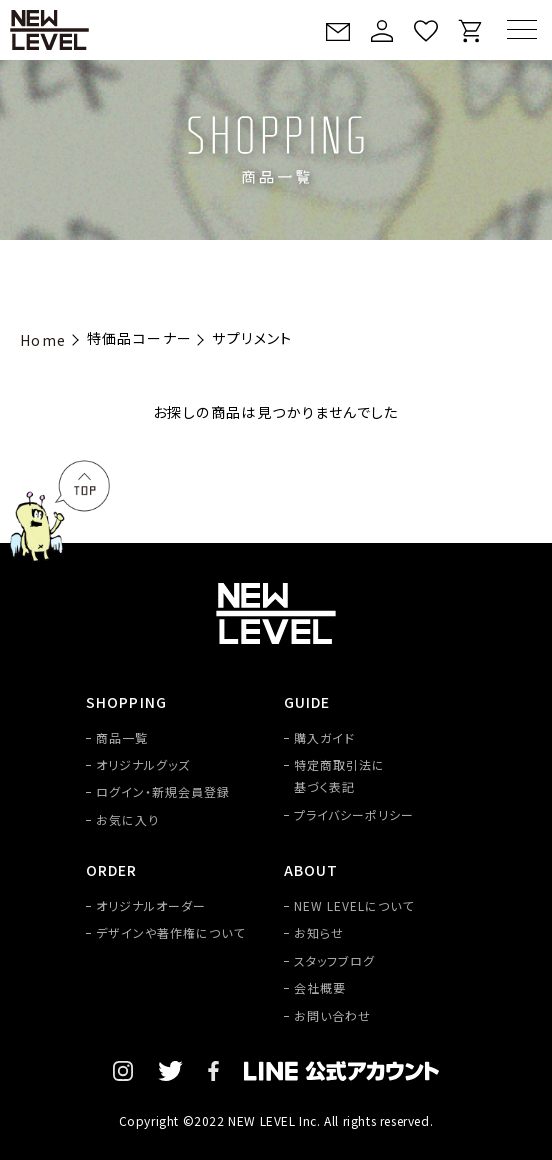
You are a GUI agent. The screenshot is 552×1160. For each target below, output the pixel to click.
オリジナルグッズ (143, 764)
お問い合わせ (332, 1015)
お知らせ (319, 932)
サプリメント (252, 338)
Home (43, 340)
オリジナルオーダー (151, 905)
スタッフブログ (334, 960)
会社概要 (320, 987)
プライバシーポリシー (354, 814)
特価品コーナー (140, 338)
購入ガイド (324, 737)
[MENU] (522, 29)
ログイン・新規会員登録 (163, 791)
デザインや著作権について (170, 932)
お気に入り (127, 819)
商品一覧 (122, 737)
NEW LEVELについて (353, 905)
